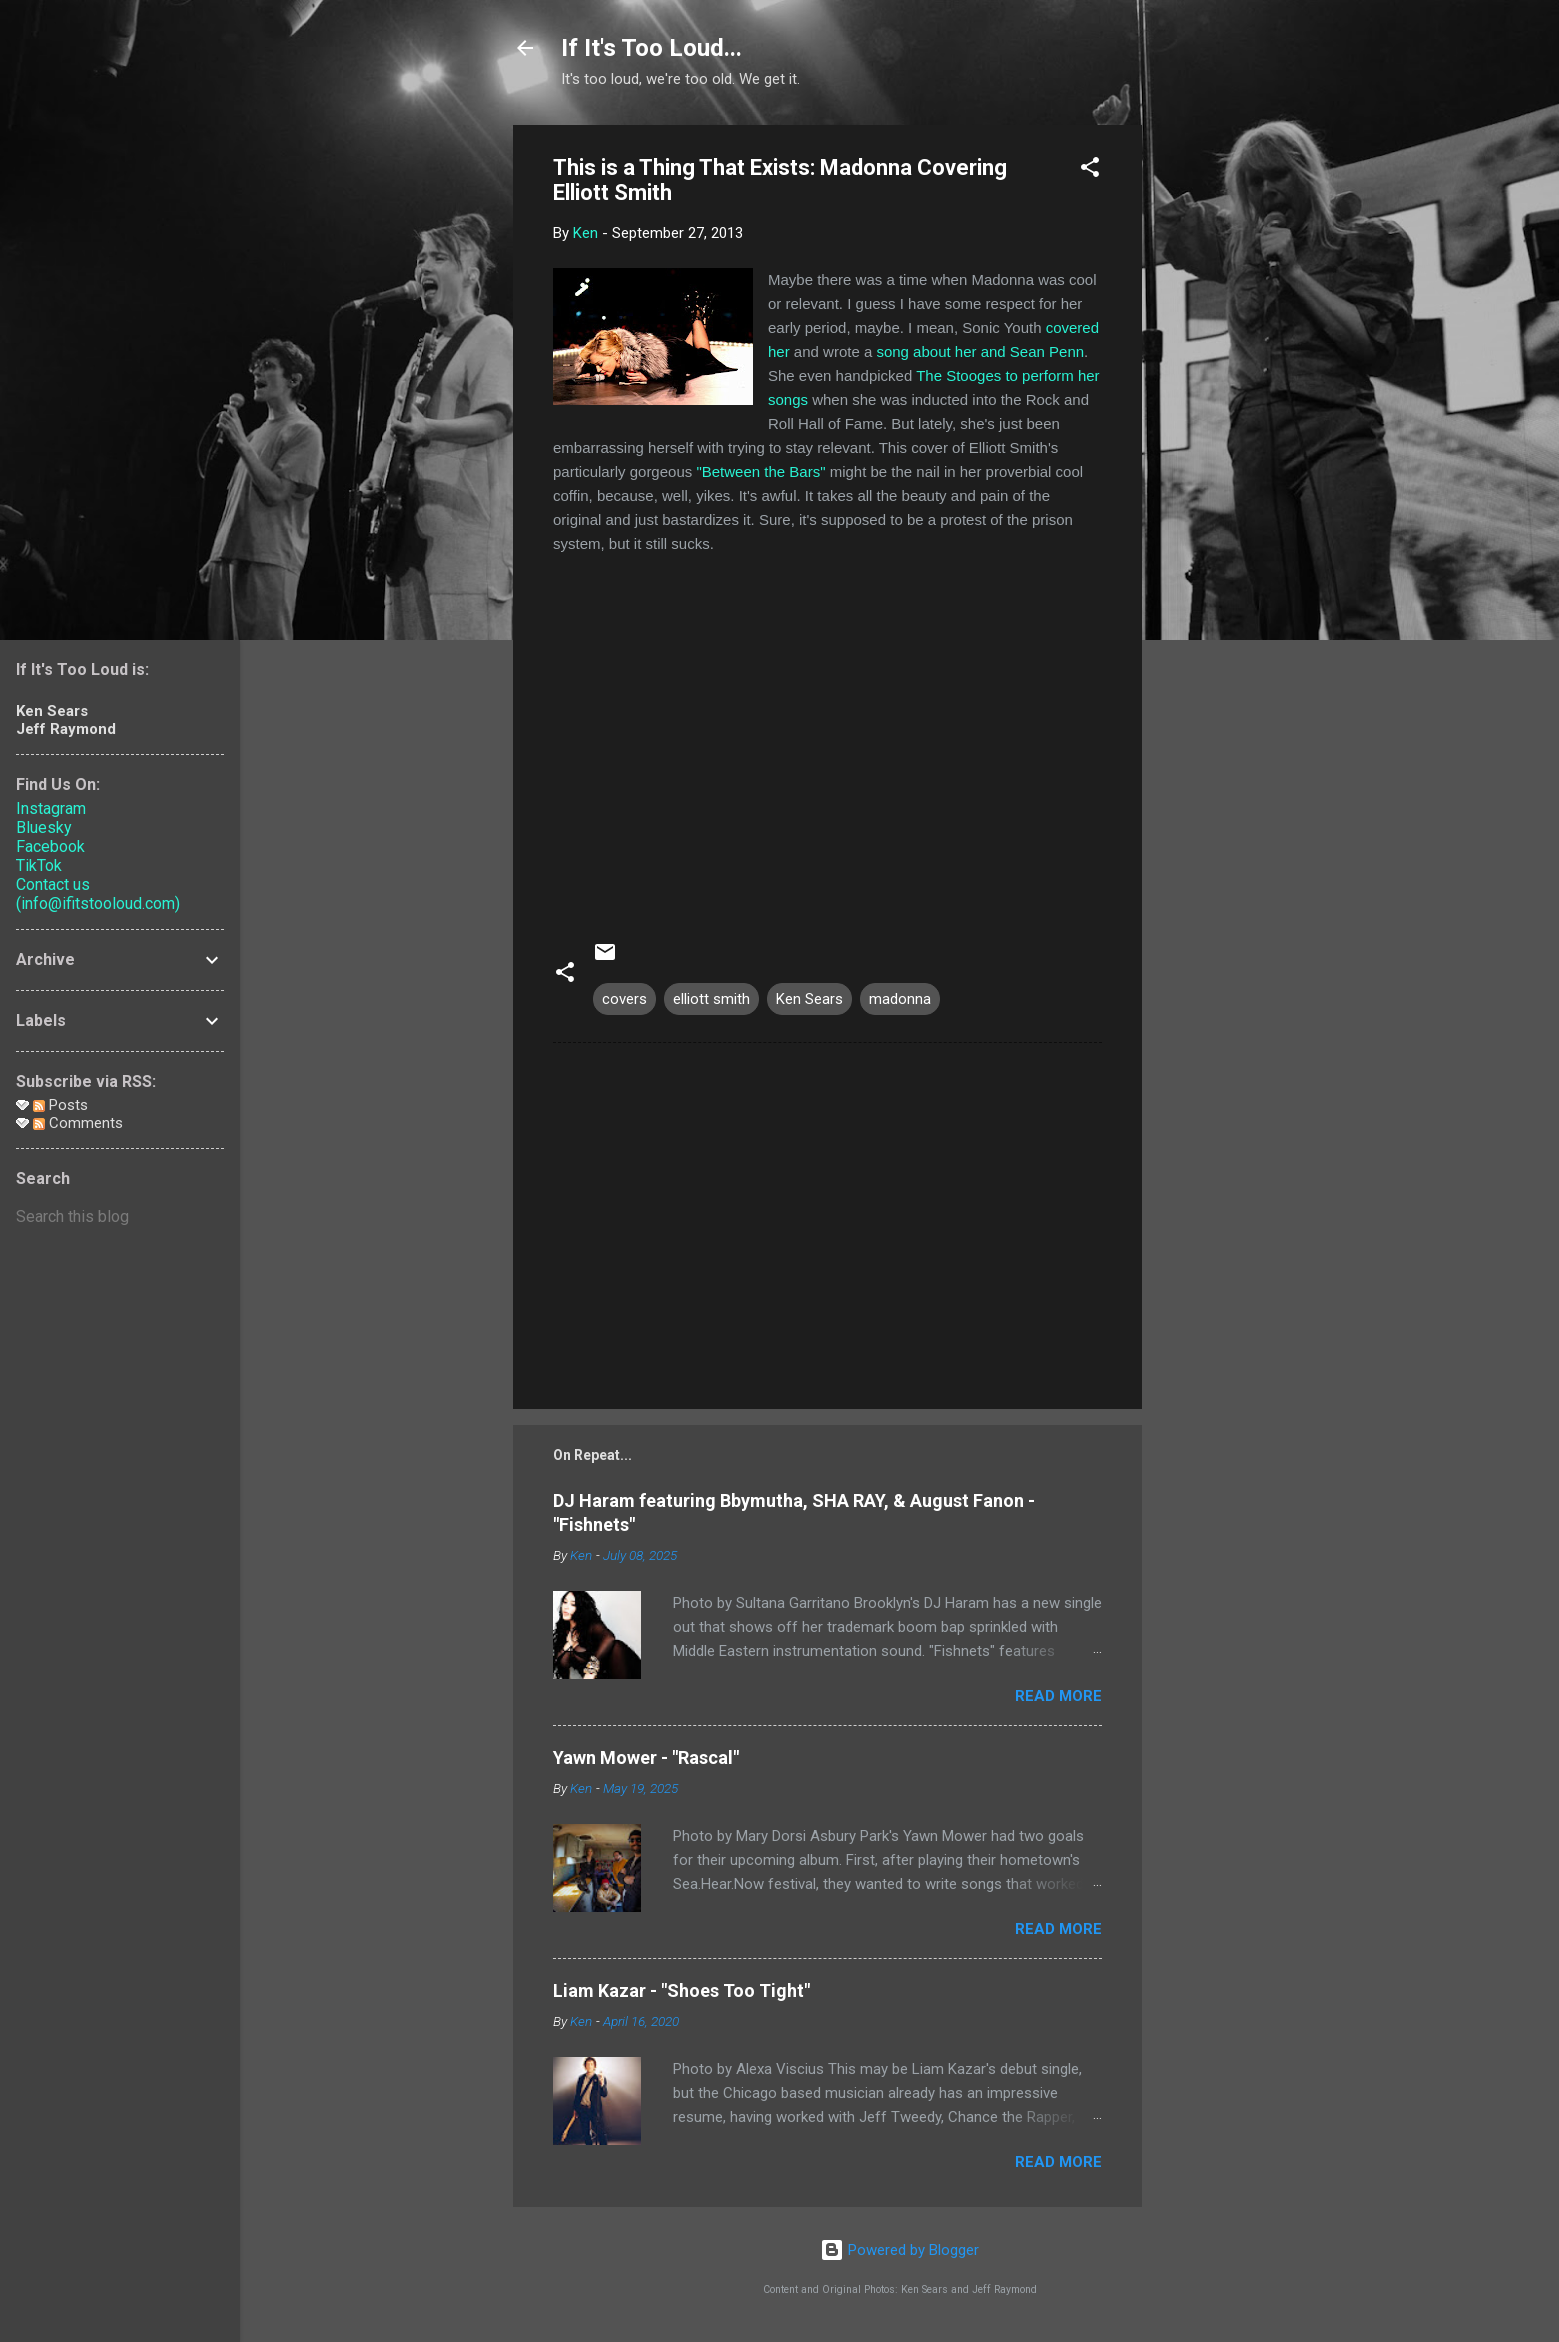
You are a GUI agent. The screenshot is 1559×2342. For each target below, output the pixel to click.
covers (624, 999)
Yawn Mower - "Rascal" (646, 1757)
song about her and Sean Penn (980, 351)
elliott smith (711, 999)
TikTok (39, 865)
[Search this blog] (120, 1217)
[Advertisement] (1222, 425)
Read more (1058, 1696)
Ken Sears (809, 999)
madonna (900, 999)
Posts (60, 1105)
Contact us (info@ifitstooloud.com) (98, 894)
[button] (1090, 170)
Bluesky (44, 827)
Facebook (50, 846)
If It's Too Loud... (651, 48)
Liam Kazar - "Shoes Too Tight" (681, 1990)
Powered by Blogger (899, 2250)
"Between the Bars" (760, 471)
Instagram (51, 808)
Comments (78, 1123)
